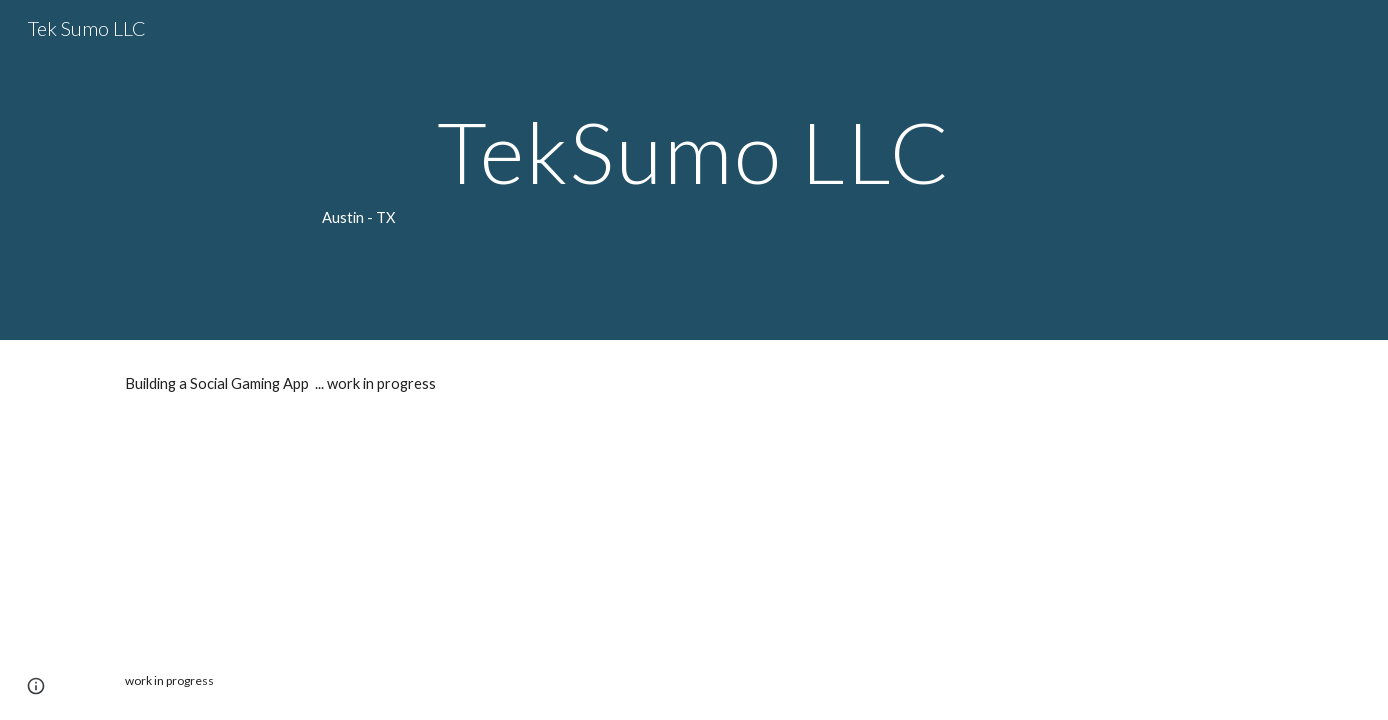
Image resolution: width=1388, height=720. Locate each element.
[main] (694, 170)
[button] (36, 686)
